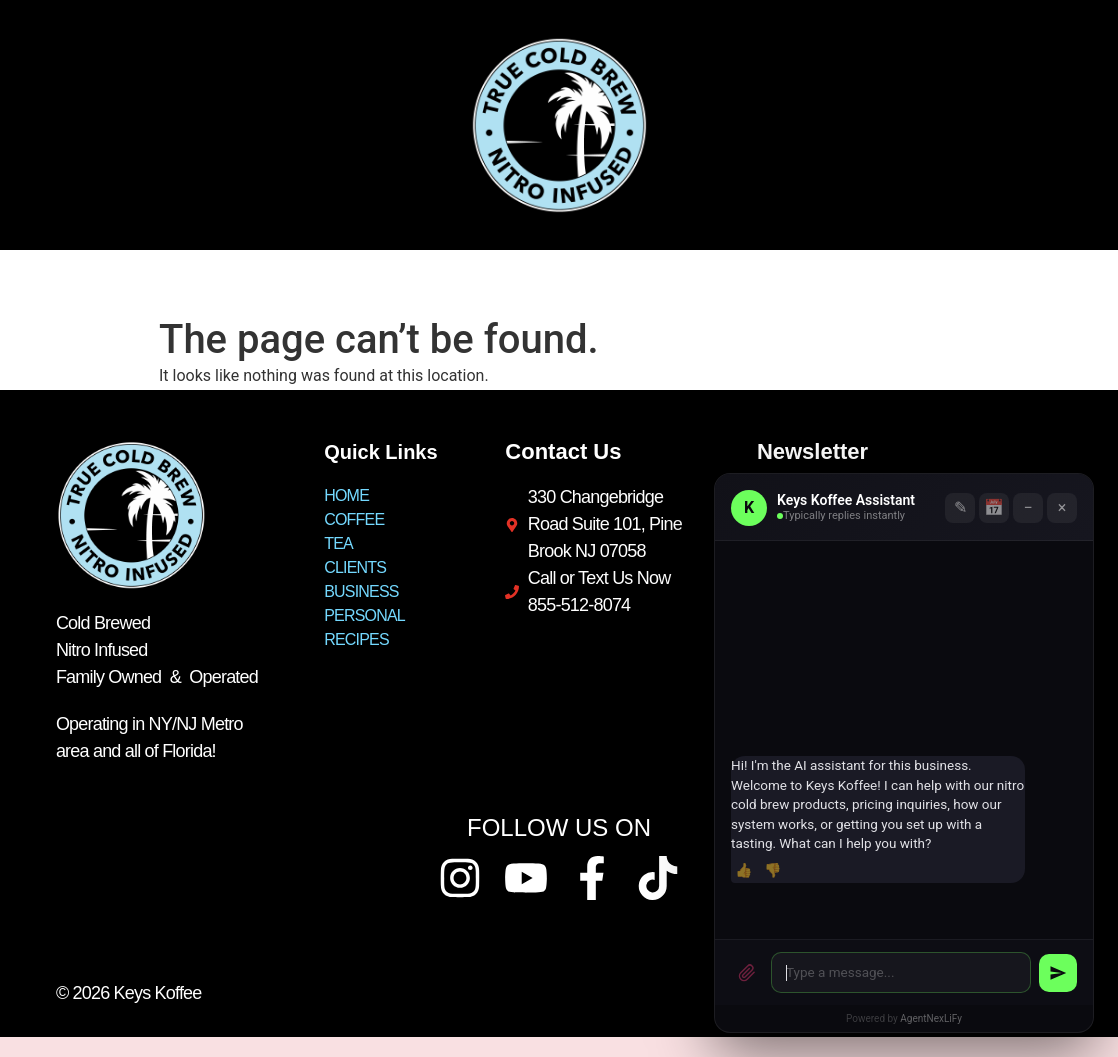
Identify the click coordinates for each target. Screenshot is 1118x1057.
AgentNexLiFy (931, 1018)
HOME (54, 282)
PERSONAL (569, 282)
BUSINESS (444, 282)
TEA (239, 282)
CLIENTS (329, 282)
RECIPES (689, 282)
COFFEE (150, 282)
